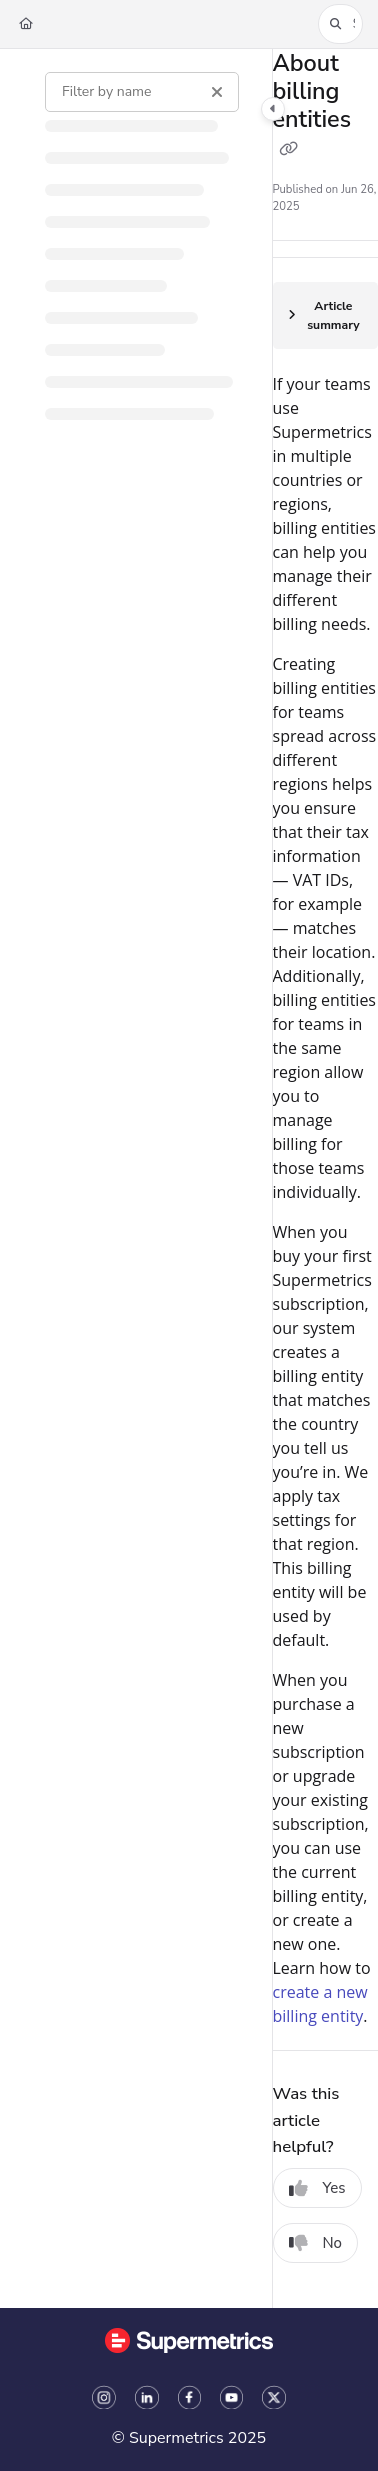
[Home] (26, 24)
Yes (317, 2188)
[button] (340, 24)
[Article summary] (325, 316)
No (316, 2243)
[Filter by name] (142, 92)
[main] (325, 1178)
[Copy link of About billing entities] (289, 150)
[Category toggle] (273, 109)
